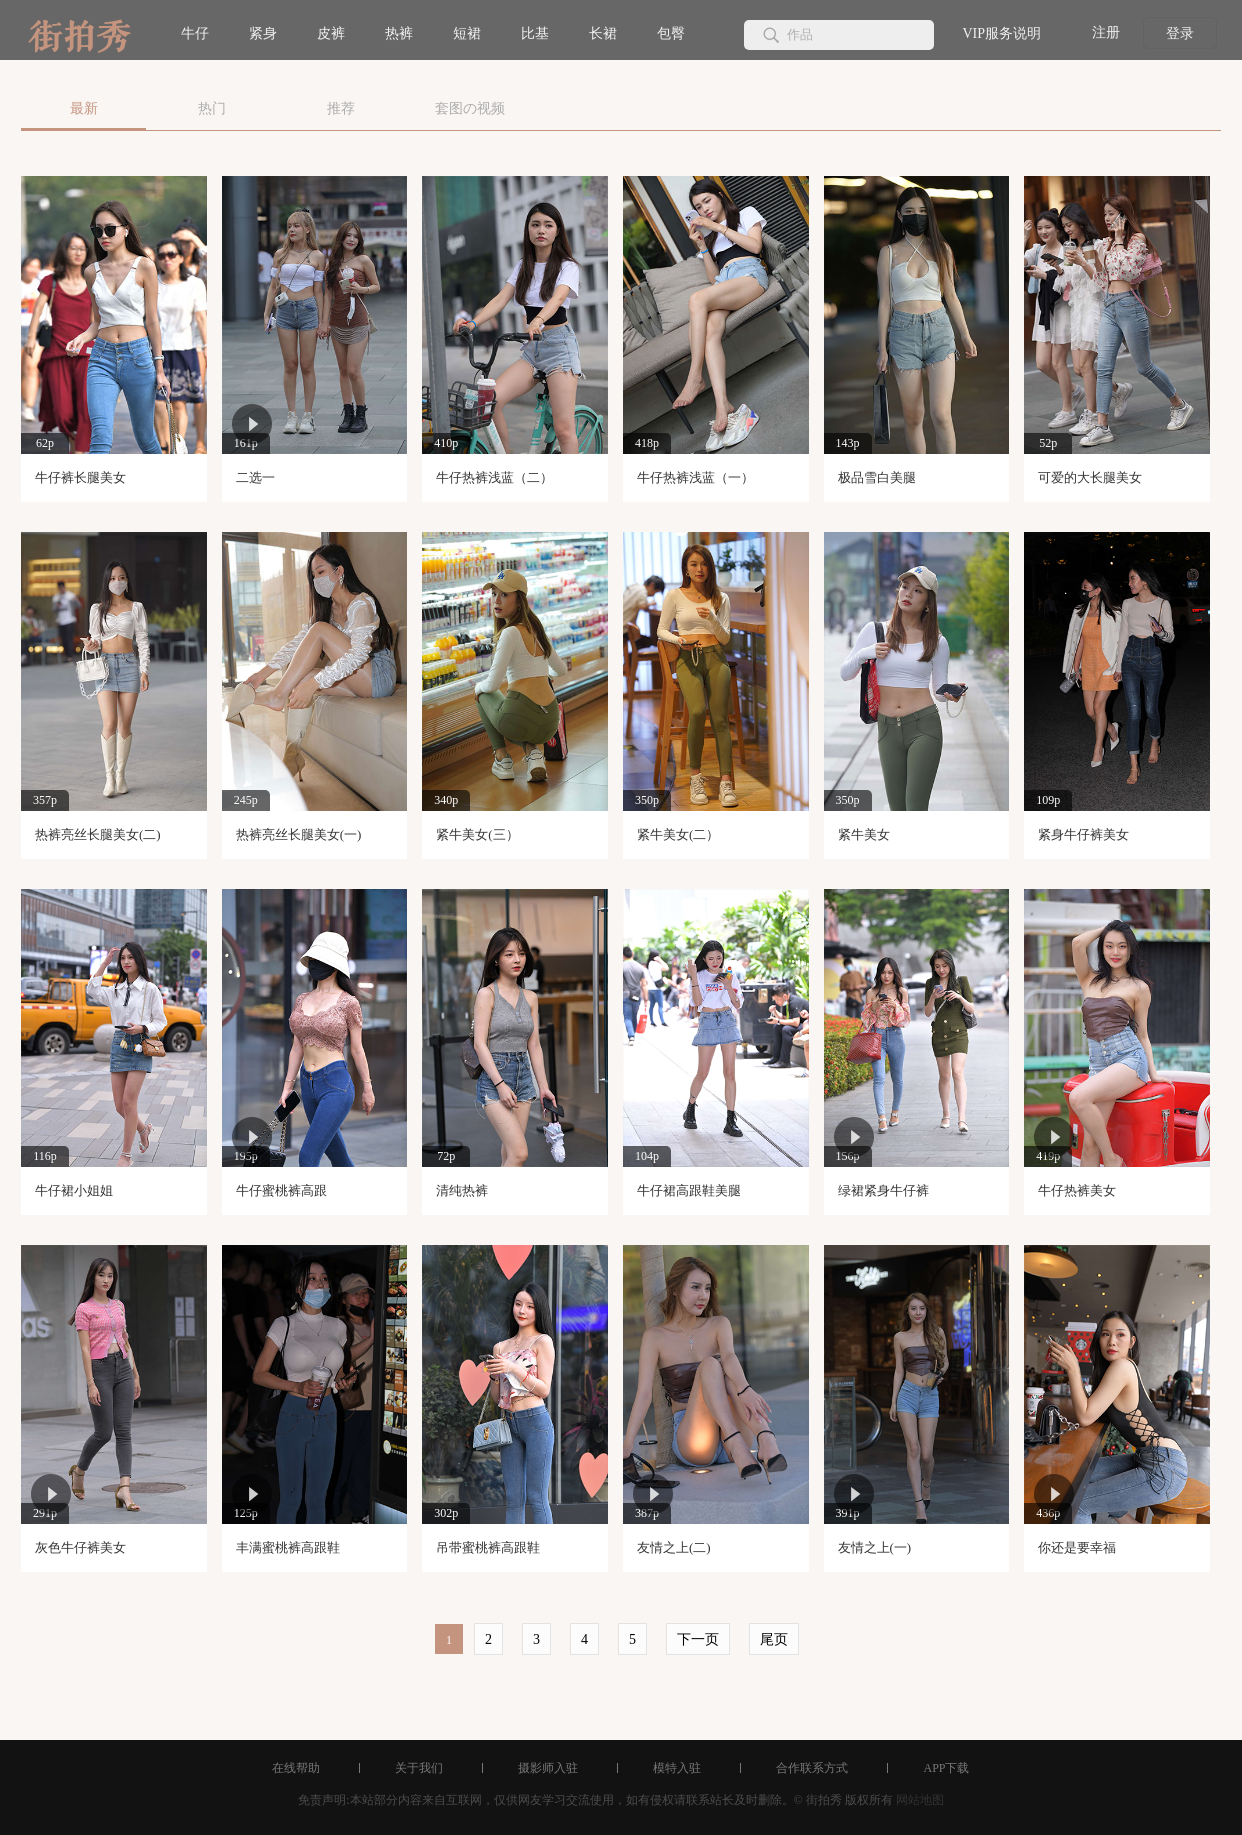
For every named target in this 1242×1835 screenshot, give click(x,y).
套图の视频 (470, 108)
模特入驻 (677, 1768)
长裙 (603, 33)
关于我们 (419, 1768)
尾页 (774, 1639)
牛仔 (195, 33)
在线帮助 (296, 1768)
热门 (212, 108)
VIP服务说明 (1001, 33)
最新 (84, 108)
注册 (1106, 32)
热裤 (399, 33)
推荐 (341, 108)
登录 (1180, 33)
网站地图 (920, 1800)
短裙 (467, 33)
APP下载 (946, 1768)
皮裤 (331, 33)
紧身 (263, 33)
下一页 (698, 1639)
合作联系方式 (812, 1768)
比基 (535, 33)
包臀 (671, 33)
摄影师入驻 (548, 1768)
